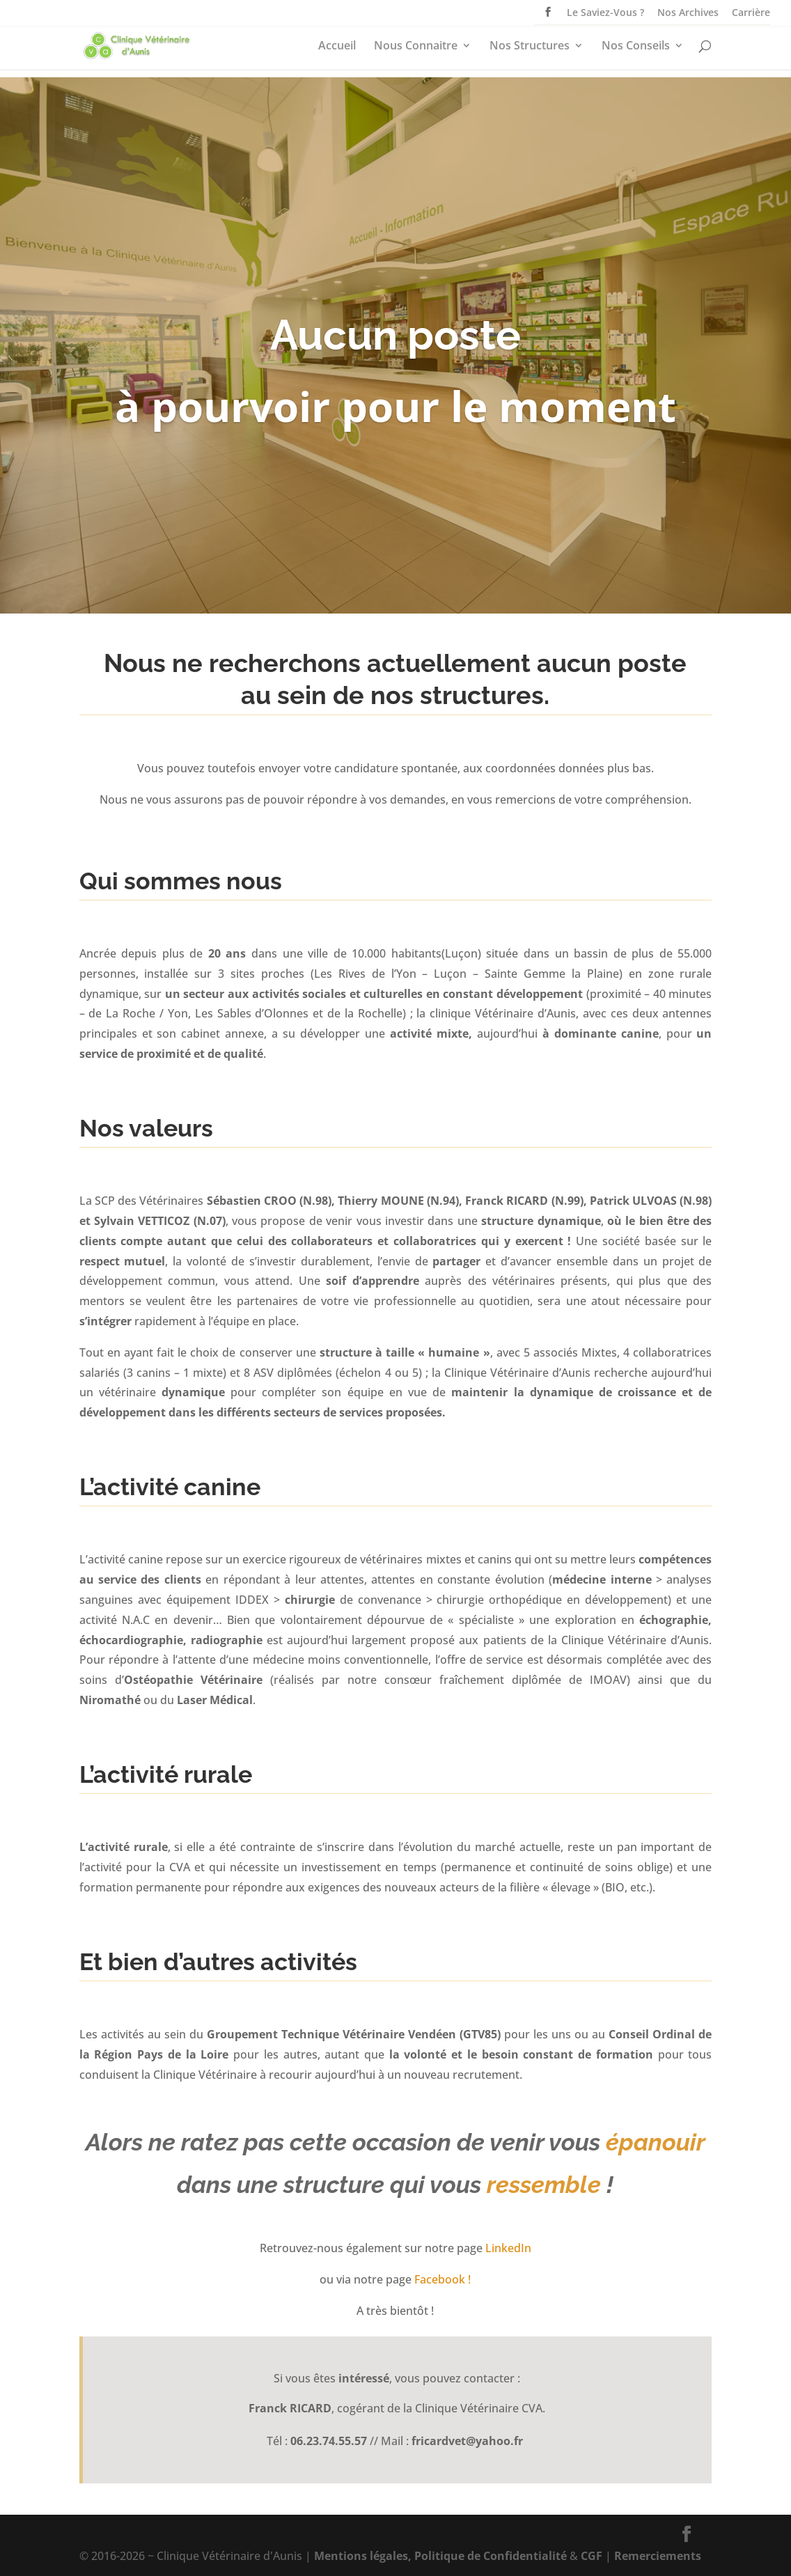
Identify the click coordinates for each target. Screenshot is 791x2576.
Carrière (751, 13)
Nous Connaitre (415, 46)
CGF (591, 2555)
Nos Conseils (636, 46)
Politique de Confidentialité (490, 2555)
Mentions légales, (363, 2555)
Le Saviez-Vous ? (605, 13)
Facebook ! (442, 2279)
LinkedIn (508, 2248)
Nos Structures (530, 46)
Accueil (337, 46)
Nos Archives (688, 13)
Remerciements (657, 2555)
